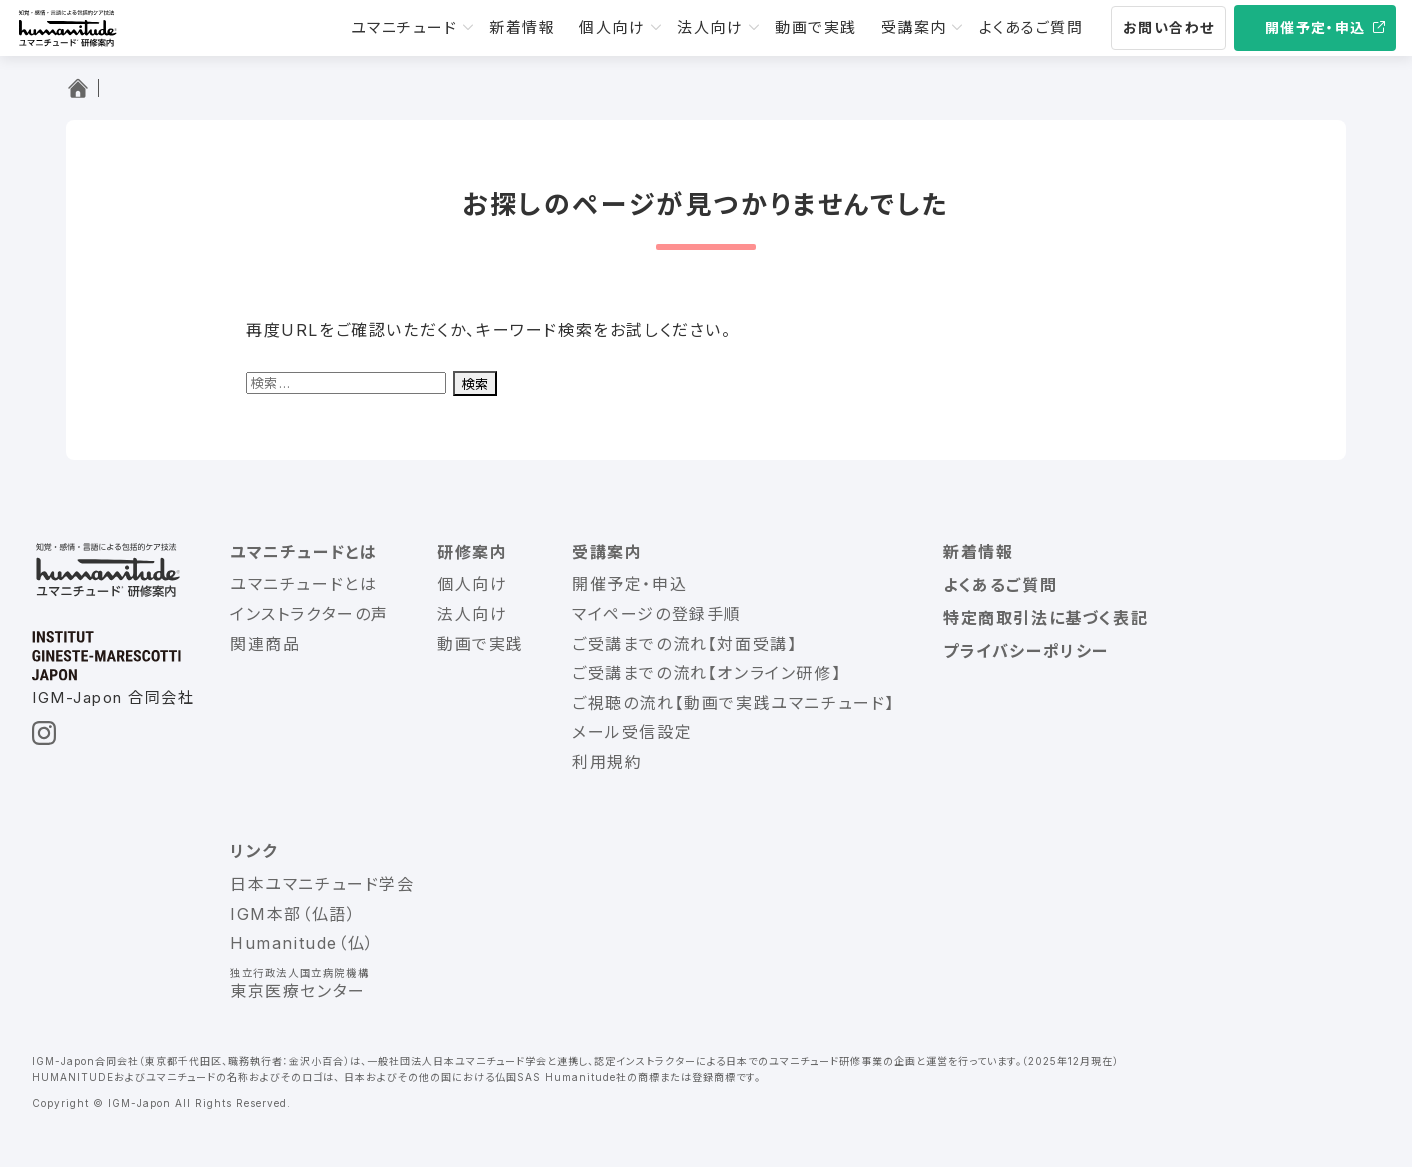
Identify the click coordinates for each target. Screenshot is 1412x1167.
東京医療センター (298, 991)
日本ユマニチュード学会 (322, 884)
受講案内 (914, 27)
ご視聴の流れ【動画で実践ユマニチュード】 (733, 703)
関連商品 (265, 644)
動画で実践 (816, 27)
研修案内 (472, 552)
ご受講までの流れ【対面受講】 (684, 644)
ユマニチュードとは (303, 552)
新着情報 (522, 27)
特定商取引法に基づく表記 (1045, 618)
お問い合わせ (1168, 27)
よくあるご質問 (1031, 27)
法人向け (710, 27)
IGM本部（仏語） (293, 914)
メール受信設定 (632, 732)
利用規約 (607, 762)
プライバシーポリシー (1026, 651)
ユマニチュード (404, 27)
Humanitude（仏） (302, 943)
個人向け (612, 27)
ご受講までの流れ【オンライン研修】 (706, 673)
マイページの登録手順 (657, 614)
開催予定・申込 (1315, 27)
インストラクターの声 (309, 614)
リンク (254, 851)
